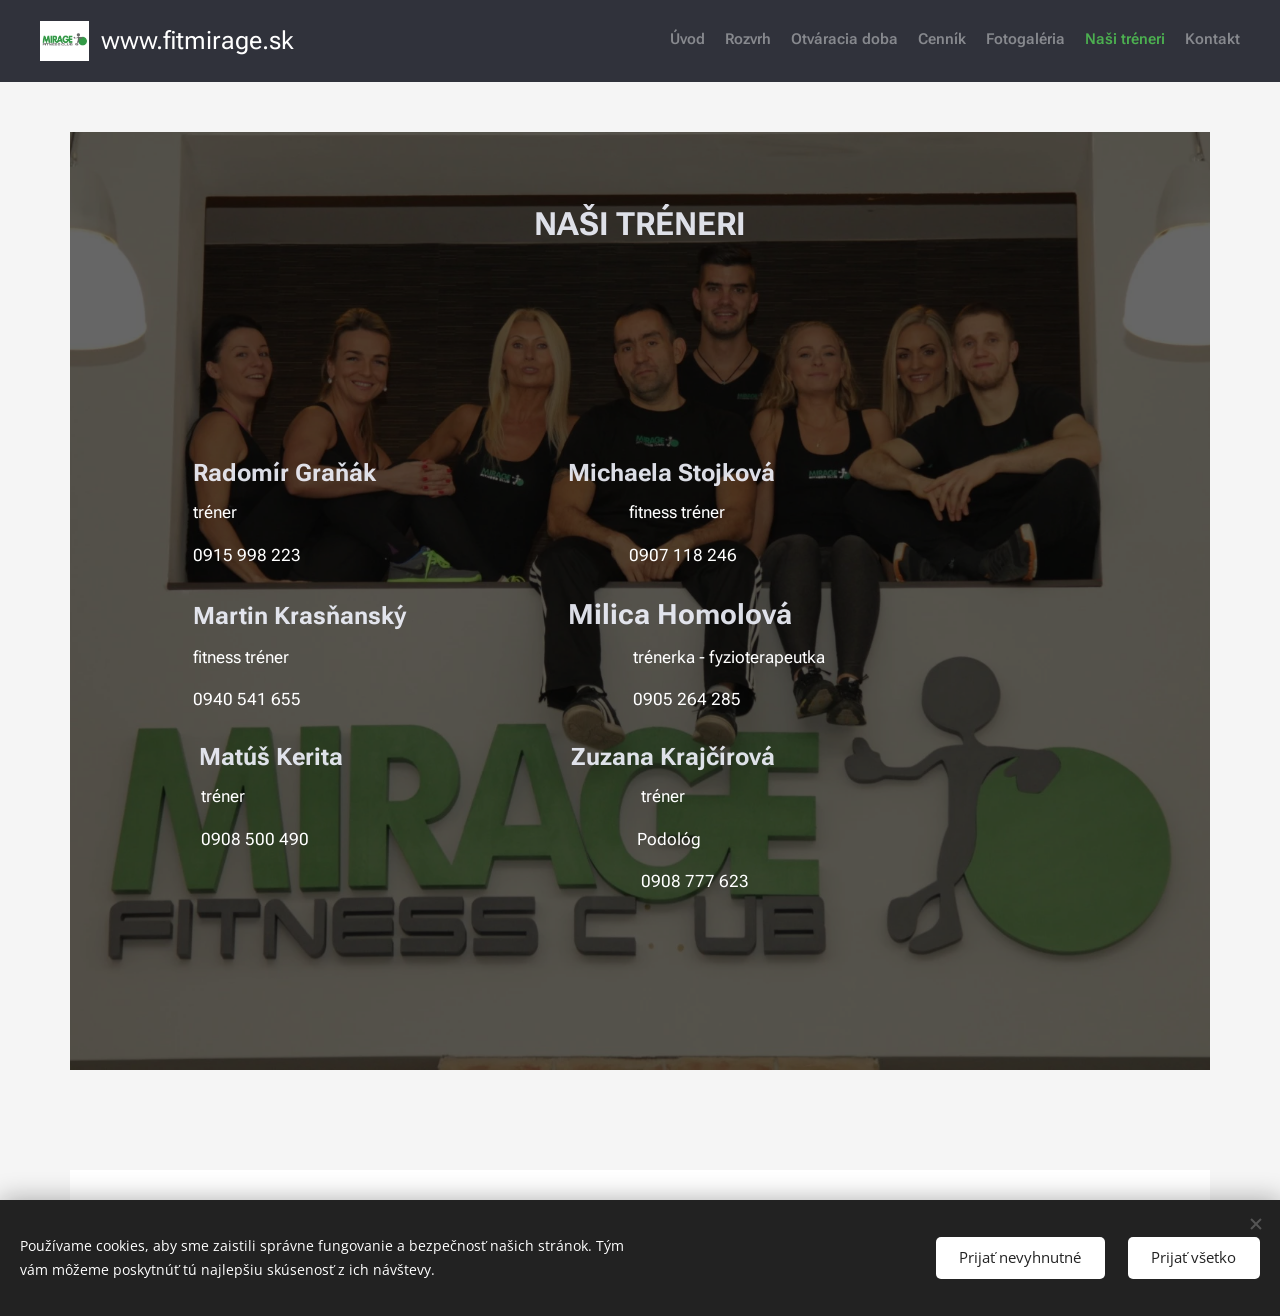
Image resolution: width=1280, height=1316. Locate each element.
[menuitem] (1122, 41)
